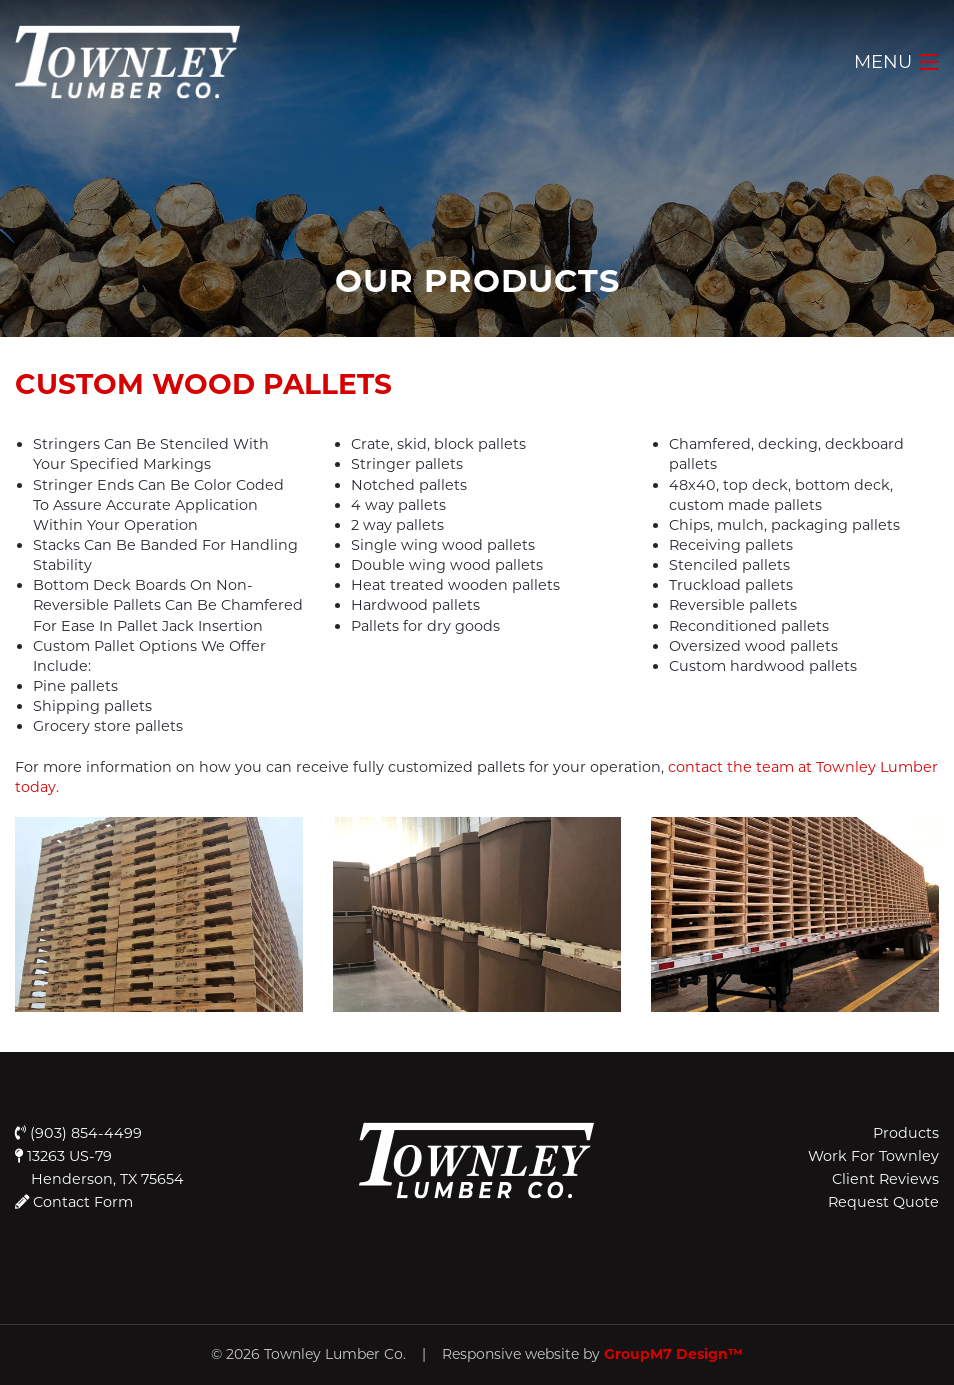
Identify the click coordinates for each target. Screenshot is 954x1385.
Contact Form (81, 1202)
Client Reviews (885, 1179)
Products (906, 1133)
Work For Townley (873, 1156)
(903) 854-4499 (78, 1133)
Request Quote (883, 1202)
